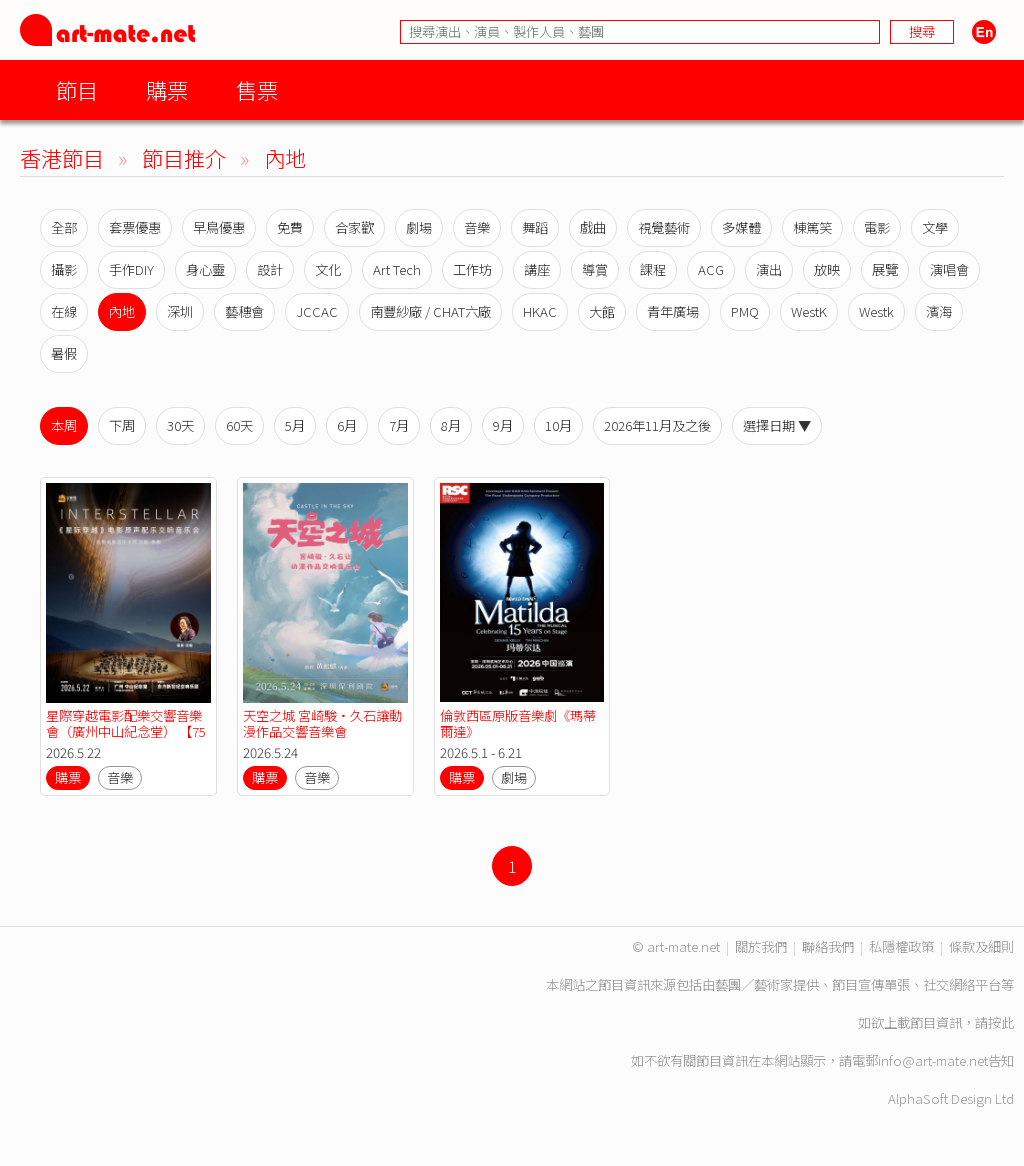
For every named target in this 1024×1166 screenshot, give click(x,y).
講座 (537, 269)
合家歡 (354, 227)
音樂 (477, 227)
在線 (64, 311)
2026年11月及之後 (657, 425)
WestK (809, 311)
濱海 (939, 311)
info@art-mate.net (933, 1060)
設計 (270, 269)
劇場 (419, 227)
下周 (122, 425)
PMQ (745, 311)
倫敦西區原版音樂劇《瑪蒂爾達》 (518, 723)
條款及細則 (981, 946)
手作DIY (131, 269)
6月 (347, 425)
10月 (558, 425)
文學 (935, 227)
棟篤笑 (812, 227)
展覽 (885, 269)
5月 (295, 425)
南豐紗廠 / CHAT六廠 (430, 311)
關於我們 (761, 946)
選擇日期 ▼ (777, 425)
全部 (64, 227)
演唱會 (949, 269)
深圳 (180, 311)
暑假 (64, 353)
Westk (876, 311)
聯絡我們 (828, 946)
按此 (1001, 1022)
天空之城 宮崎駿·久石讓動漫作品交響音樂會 (322, 723)
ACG (711, 269)
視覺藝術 (664, 227)
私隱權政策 (901, 946)
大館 (602, 311)
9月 (503, 425)
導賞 (595, 269)
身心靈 (205, 269)
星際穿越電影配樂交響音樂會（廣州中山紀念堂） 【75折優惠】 (126, 731)
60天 (239, 425)
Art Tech (397, 269)
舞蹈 (535, 227)
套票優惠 (135, 227)
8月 (451, 425)
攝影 (64, 269)
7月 (399, 425)
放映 (827, 269)
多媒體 (741, 227)
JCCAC (317, 311)
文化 (328, 269)
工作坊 (472, 269)
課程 (653, 269)
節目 (77, 89)
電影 (877, 227)
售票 (257, 89)
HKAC (540, 311)
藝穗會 (244, 311)
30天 (180, 425)
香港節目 (62, 157)
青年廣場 (673, 311)
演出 (769, 269)
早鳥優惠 (219, 227)
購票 (167, 89)
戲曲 (593, 227)
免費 (290, 227)
